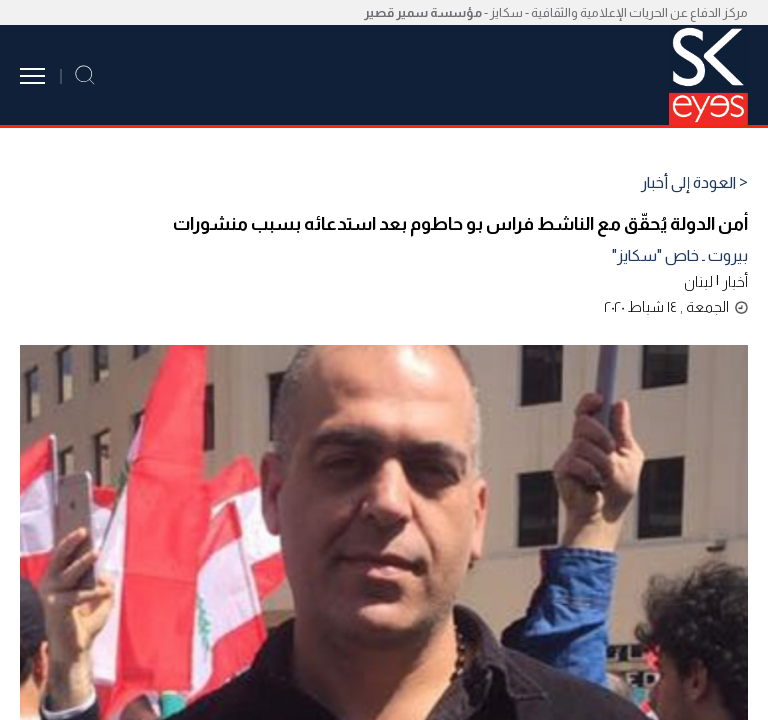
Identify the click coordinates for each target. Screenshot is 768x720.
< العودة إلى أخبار (694, 183)
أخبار (735, 281)
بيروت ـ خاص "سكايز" (680, 255)
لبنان (698, 281)
